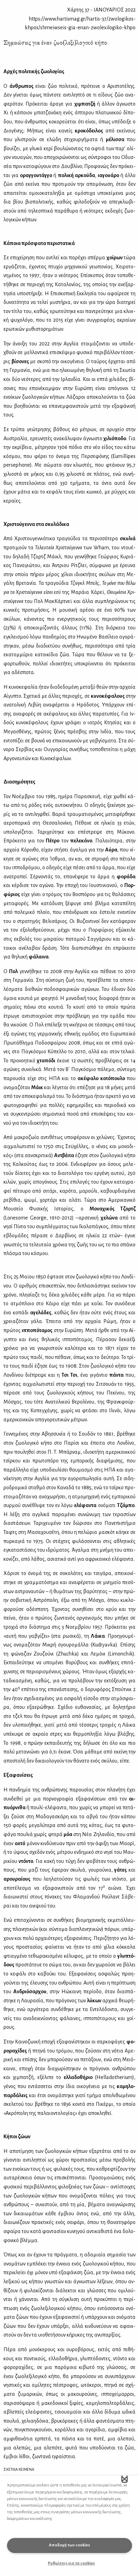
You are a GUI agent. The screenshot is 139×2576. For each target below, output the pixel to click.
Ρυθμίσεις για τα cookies (71, 2563)
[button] (124, 2479)
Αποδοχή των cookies (69, 2545)
